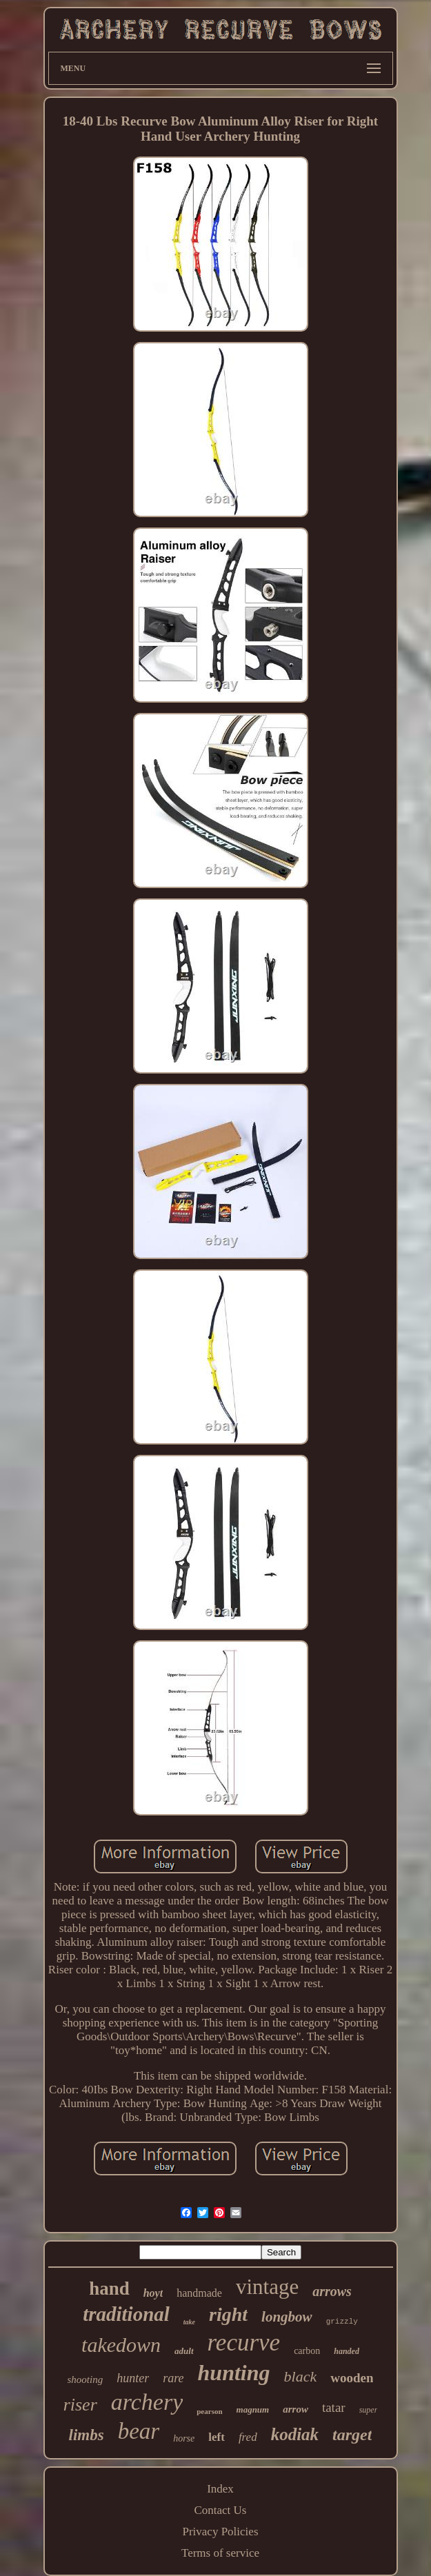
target (352, 2435)
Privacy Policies (220, 2531)
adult (183, 2351)
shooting (85, 2379)
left (216, 2437)
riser (80, 2405)
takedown (121, 2344)
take (189, 2322)
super (368, 2410)
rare (173, 2378)
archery (147, 2402)
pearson (209, 2411)
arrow (295, 2409)
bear (139, 2431)
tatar (333, 2407)
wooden (351, 2378)
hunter (133, 2378)
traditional (126, 2314)
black (300, 2376)
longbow (286, 2316)
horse (183, 2438)
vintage (267, 2287)
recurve (244, 2342)
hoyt (153, 2293)
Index (220, 2488)
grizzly (342, 2321)
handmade (199, 2293)
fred (248, 2437)
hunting (234, 2372)
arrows (332, 2291)
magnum (253, 2409)
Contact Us (220, 2510)
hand (109, 2288)
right (228, 2314)
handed (346, 2351)
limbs (86, 2435)
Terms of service (220, 2552)
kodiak (295, 2434)
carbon (307, 2351)
